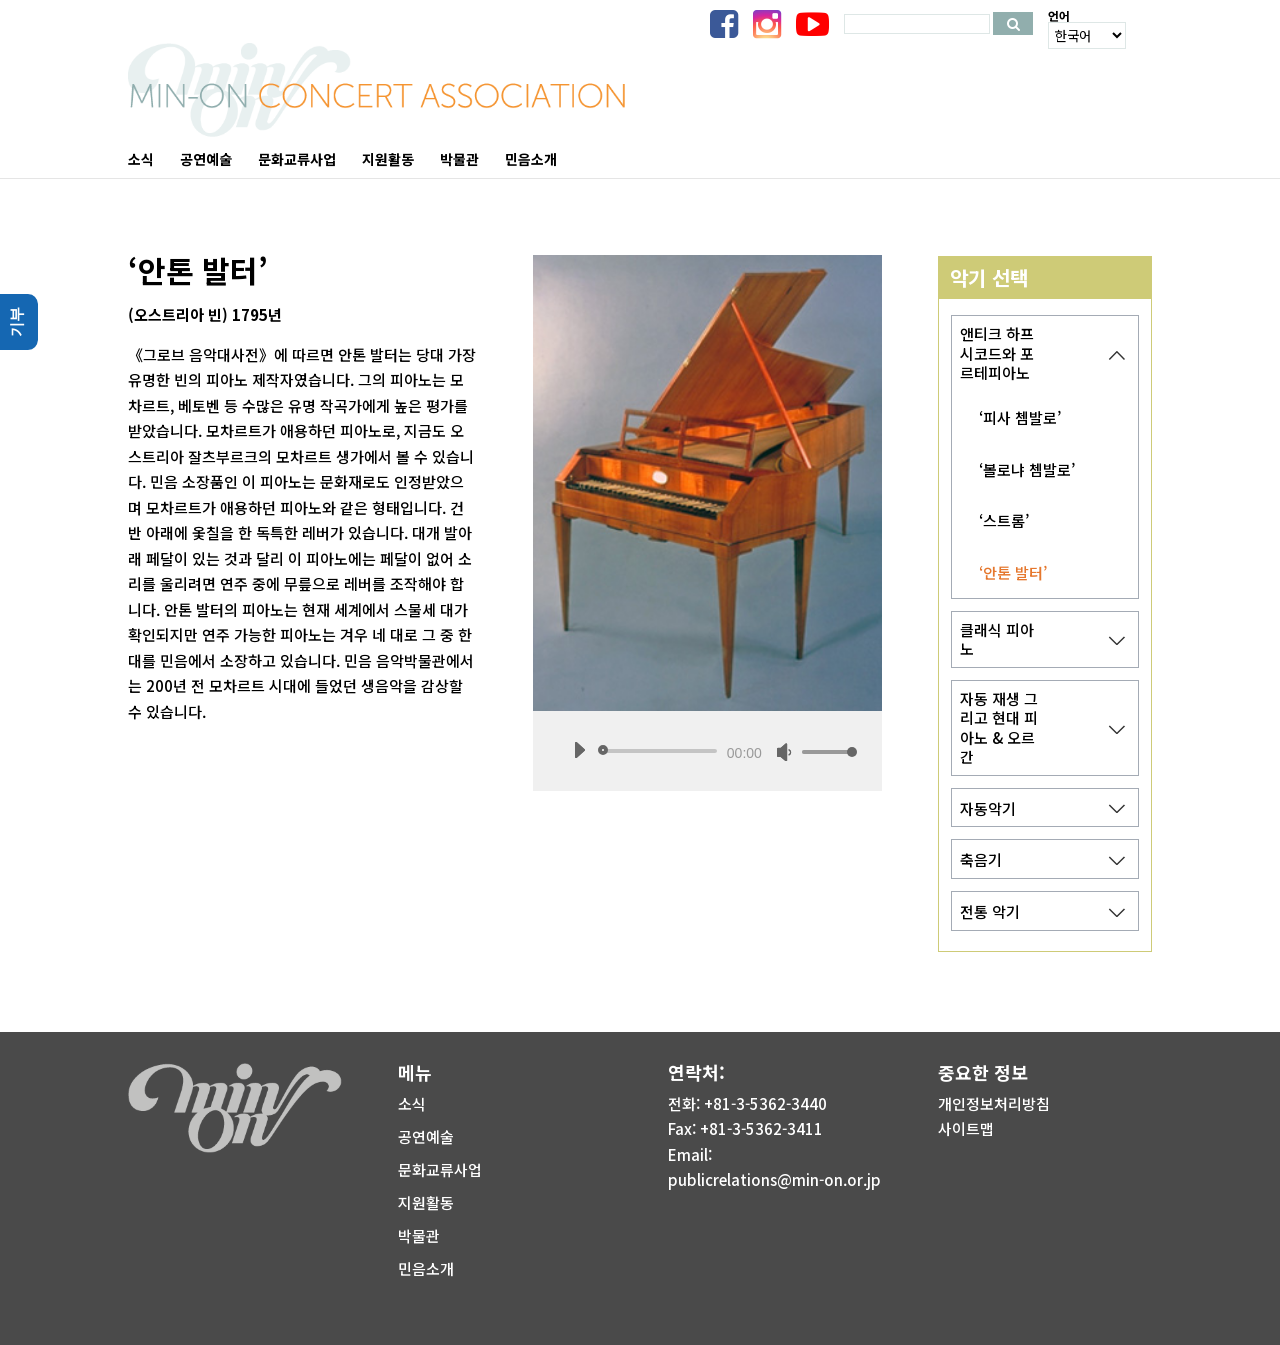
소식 (412, 1103)
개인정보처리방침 (994, 1103)
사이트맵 (966, 1128)
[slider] (661, 751)
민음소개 (426, 1268)
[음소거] (784, 752)
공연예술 (426, 1136)
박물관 (419, 1235)
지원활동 (426, 1202)
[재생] (579, 750)
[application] (707, 751)
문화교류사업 (440, 1169)
